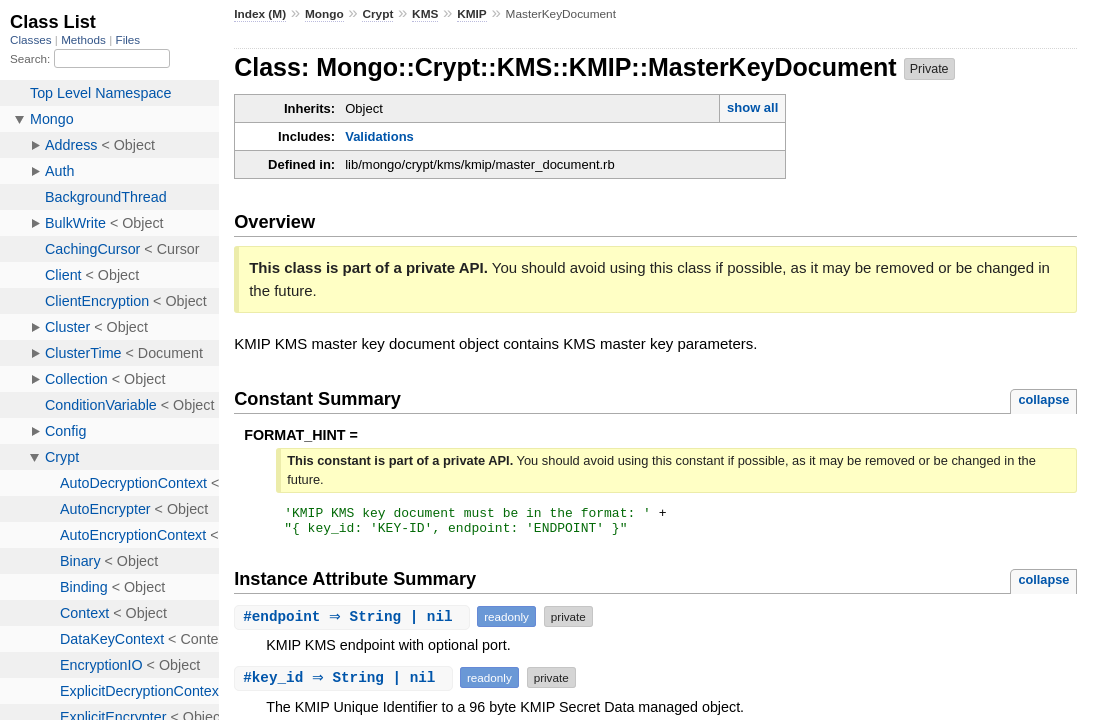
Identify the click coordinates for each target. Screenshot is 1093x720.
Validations (379, 136)
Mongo (324, 14)
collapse (1043, 399)
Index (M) (260, 14)
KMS (425, 14)
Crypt (377, 14)
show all (752, 107)
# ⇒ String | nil (354, 622)
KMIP (472, 14)
